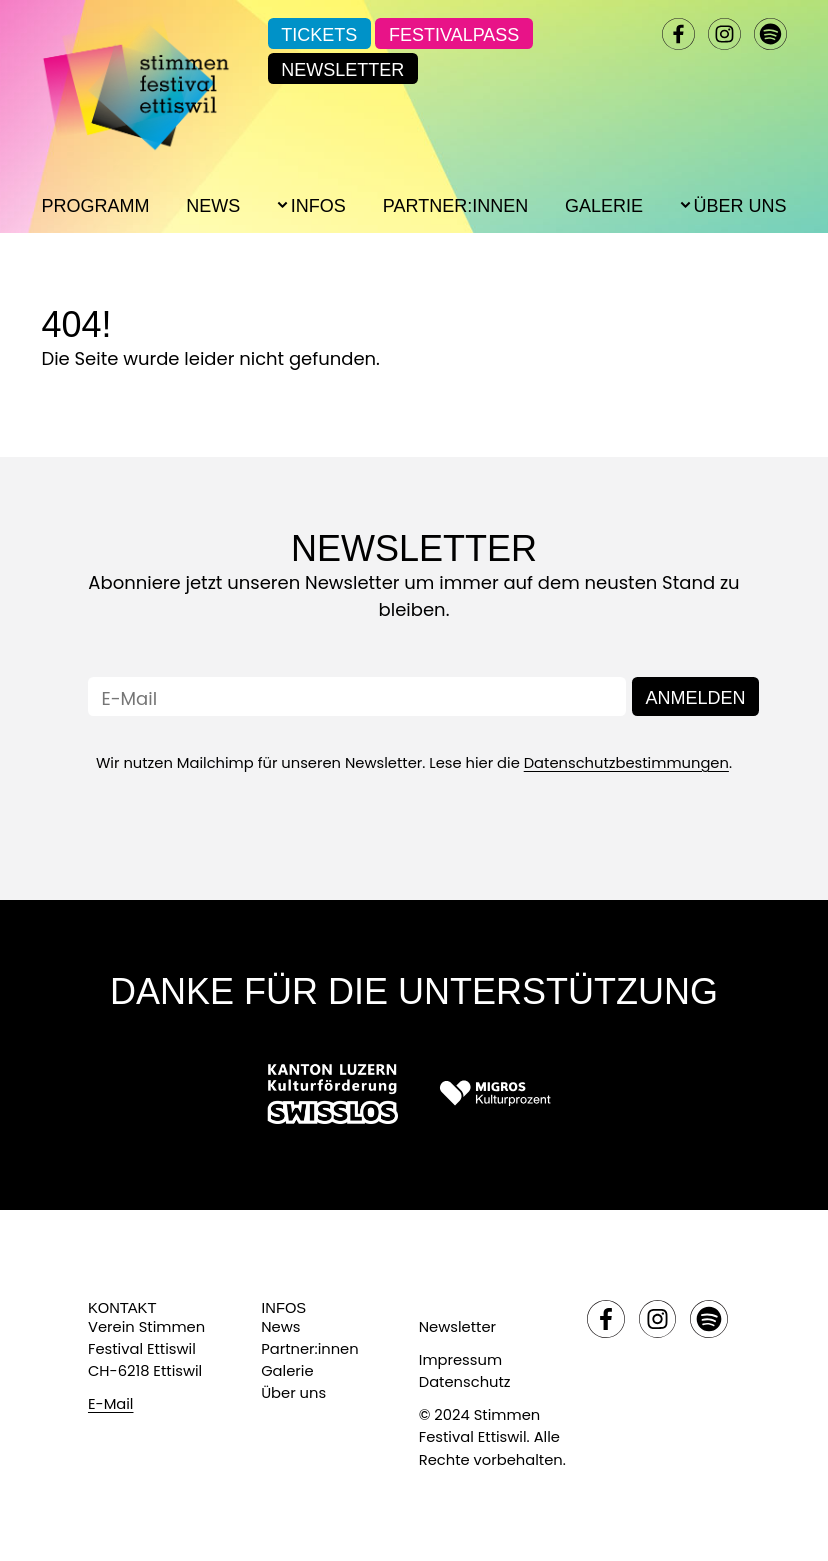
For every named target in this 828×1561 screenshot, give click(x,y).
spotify (770, 34)
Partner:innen (455, 206)
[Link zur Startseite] (135, 81)
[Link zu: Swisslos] (332, 1093)
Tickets (319, 35)
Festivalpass (454, 35)
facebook (678, 34)
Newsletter (342, 70)
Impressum (460, 1360)
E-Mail (111, 1404)
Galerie (604, 206)
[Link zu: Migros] (495, 1093)
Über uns (293, 1393)
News (213, 206)
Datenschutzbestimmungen (626, 763)
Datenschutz (465, 1382)
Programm (95, 206)
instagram (724, 34)
